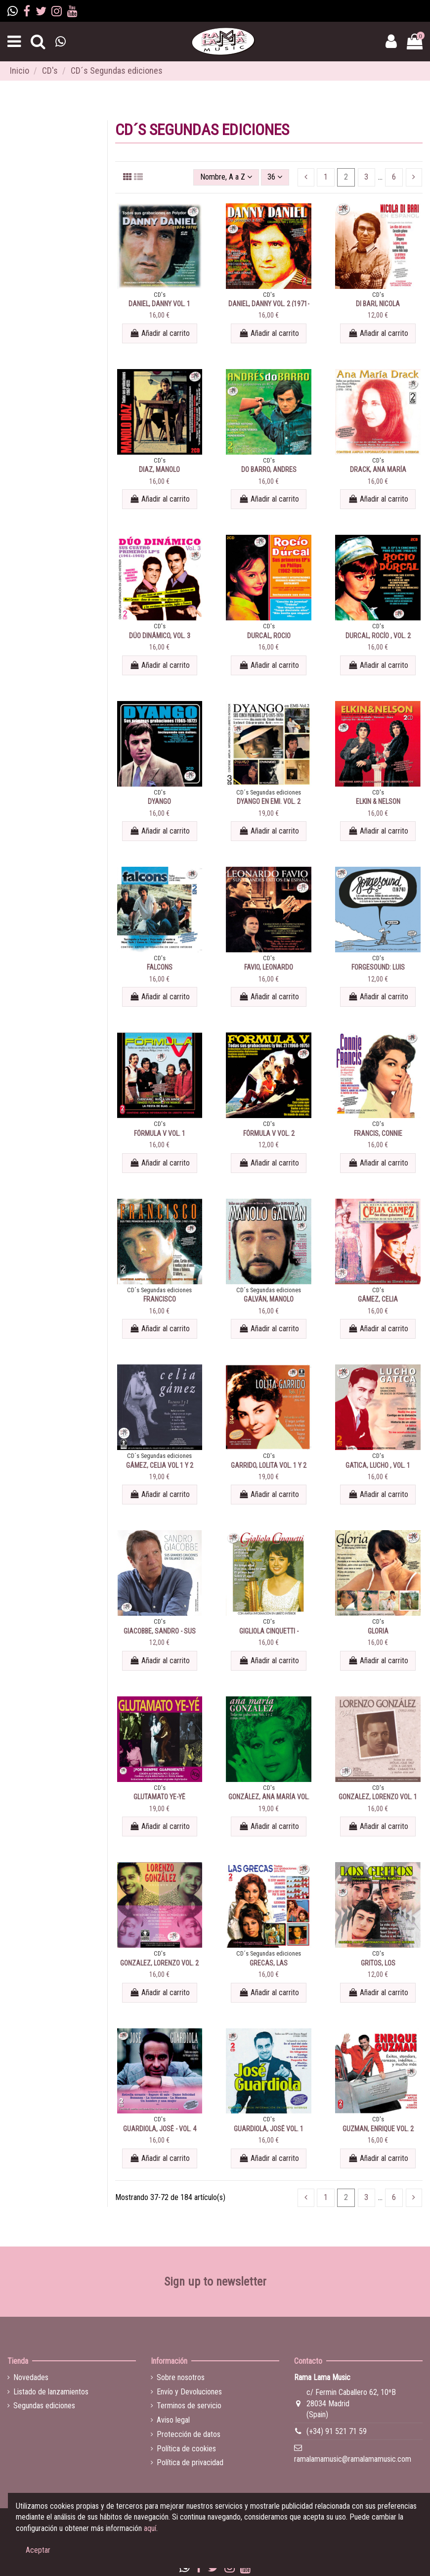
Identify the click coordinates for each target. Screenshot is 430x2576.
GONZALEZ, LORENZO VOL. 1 (378, 1797)
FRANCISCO (159, 1299)
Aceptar (38, 2550)
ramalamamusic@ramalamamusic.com (352, 2459)
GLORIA (378, 1631)
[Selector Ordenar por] (226, 177)
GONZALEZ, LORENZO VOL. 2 (159, 1963)
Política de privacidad (190, 2462)
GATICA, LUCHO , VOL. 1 (377, 1465)
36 (274, 177)
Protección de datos (188, 2434)
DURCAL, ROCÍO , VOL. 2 (378, 636)
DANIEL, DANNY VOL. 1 (159, 304)
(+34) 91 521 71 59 (336, 2431)
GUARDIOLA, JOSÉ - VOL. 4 (159, 2129)
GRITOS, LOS (378, 1963)
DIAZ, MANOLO (159, 469)
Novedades (30, 2377)
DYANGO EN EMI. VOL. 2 (269, 801)
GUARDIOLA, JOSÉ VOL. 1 (268, 2129)
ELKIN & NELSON (378, 801)
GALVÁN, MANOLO (269, 1299)
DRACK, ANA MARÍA (378, 469)
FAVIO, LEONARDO (268, 967)
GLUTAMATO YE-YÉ (159, 1797)
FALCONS (159, 967)
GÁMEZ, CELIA (378, 1299)
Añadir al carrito (159, 333)
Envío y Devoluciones (189, 2391)
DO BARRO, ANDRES (269, 469)
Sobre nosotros (181, 2377)
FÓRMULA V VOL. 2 (269, 1133)
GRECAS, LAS (269, 1963)
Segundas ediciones (44, 2405)
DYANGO (159, 801)
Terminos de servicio (189, 2405)
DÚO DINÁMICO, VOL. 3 (159, 636)
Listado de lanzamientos (50, 2391)
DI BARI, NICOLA (378, 304)
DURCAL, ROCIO (269, 636)
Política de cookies (186, 2448)
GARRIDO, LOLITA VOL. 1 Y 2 (268, 1465)
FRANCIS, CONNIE (378, 1133)
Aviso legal (173, 2420)
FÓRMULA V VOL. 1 (159, 1133)
